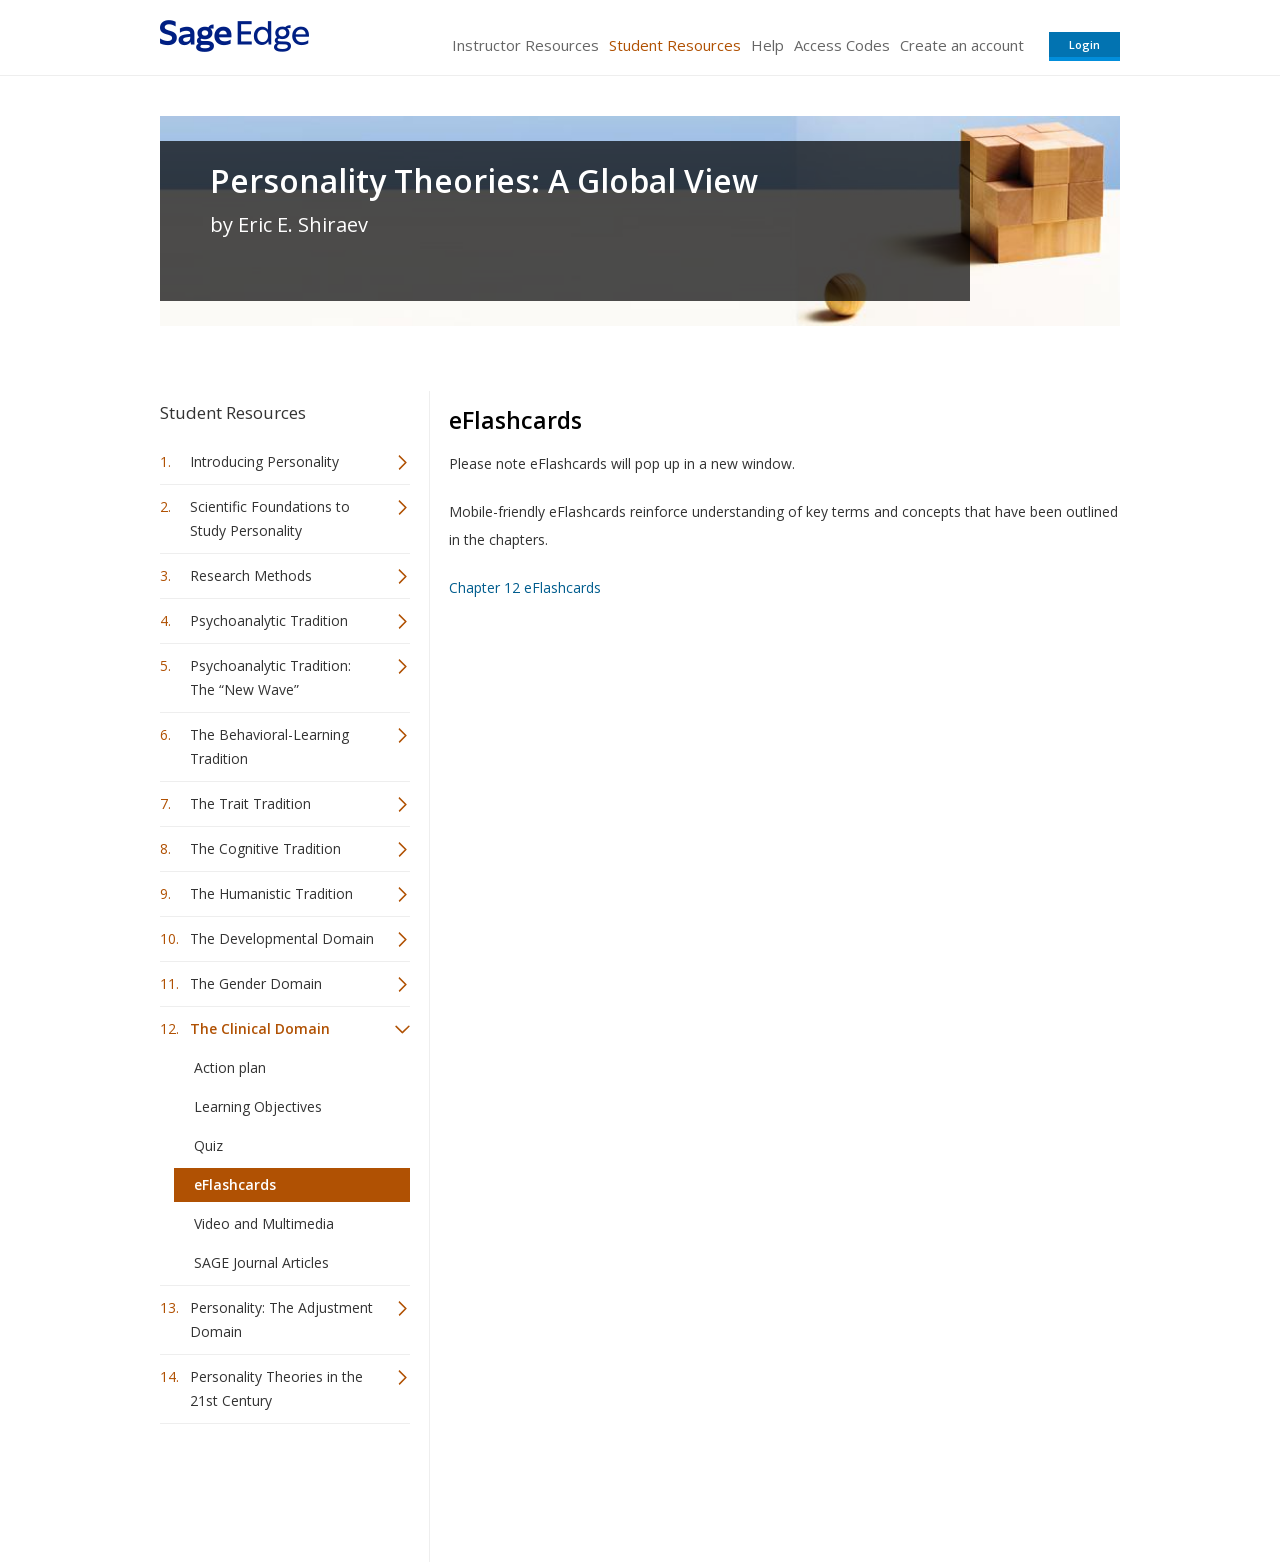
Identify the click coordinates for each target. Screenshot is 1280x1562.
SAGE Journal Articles (261, 1262)
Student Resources (675, 45)
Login (1084, 44)
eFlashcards (235, 1184)
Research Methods (251, 575)
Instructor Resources (525, 45)
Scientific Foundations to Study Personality (270, 518)
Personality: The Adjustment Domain (281, 1319)
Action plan (230, 1067)
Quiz (208, 1145)
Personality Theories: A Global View (484, 181)
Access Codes (842, 45)
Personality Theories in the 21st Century (276, 1388)
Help (767, 45)
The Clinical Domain (260, 1028)
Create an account (962, 45)
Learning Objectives (258, 1106)
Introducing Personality (264, 461)
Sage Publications (274, 1487)
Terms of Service (754, 1487)
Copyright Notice (876, 1487)
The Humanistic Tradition (271, 893)
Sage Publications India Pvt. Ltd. (450, 1487)
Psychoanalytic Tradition (269, 620)
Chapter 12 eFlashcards (527, 587)
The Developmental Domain (282, 938)
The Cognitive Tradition (265, 848)
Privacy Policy (988, 1487)
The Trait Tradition (250, 803)
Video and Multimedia (264, 1223)
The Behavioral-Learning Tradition (269, 746)
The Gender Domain (256, 983)
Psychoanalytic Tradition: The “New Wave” (270, 677)
